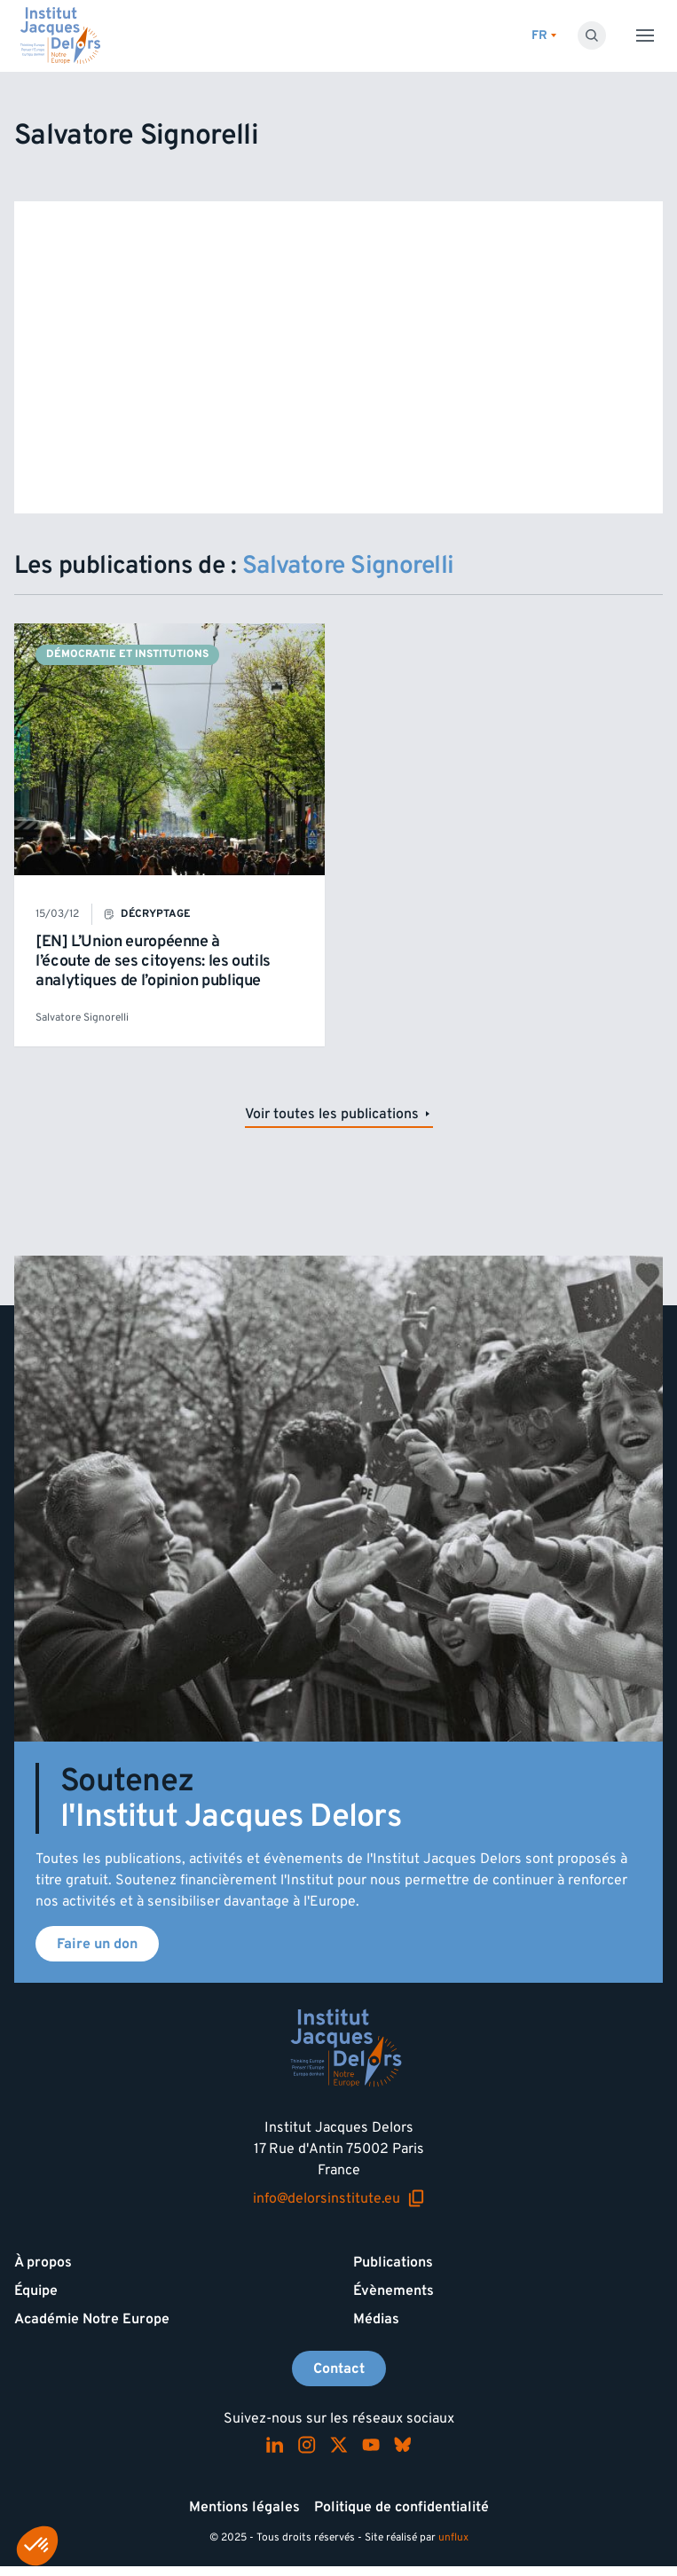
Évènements (393, 2290)
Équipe (36, 2290)
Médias (376, 2319)
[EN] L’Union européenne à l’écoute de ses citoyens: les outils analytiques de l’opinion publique (153, 960)
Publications (393, 2262)
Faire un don (97, 1944)
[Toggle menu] (645, 35)
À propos (43, 2262)
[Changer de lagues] (543, 36)
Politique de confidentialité (401, 2507)
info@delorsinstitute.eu (339, 2198)
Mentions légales (244, 2507)
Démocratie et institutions (127, 654)
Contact (339, 2368)
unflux (453, 2537)
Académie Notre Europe (91, 2319)
